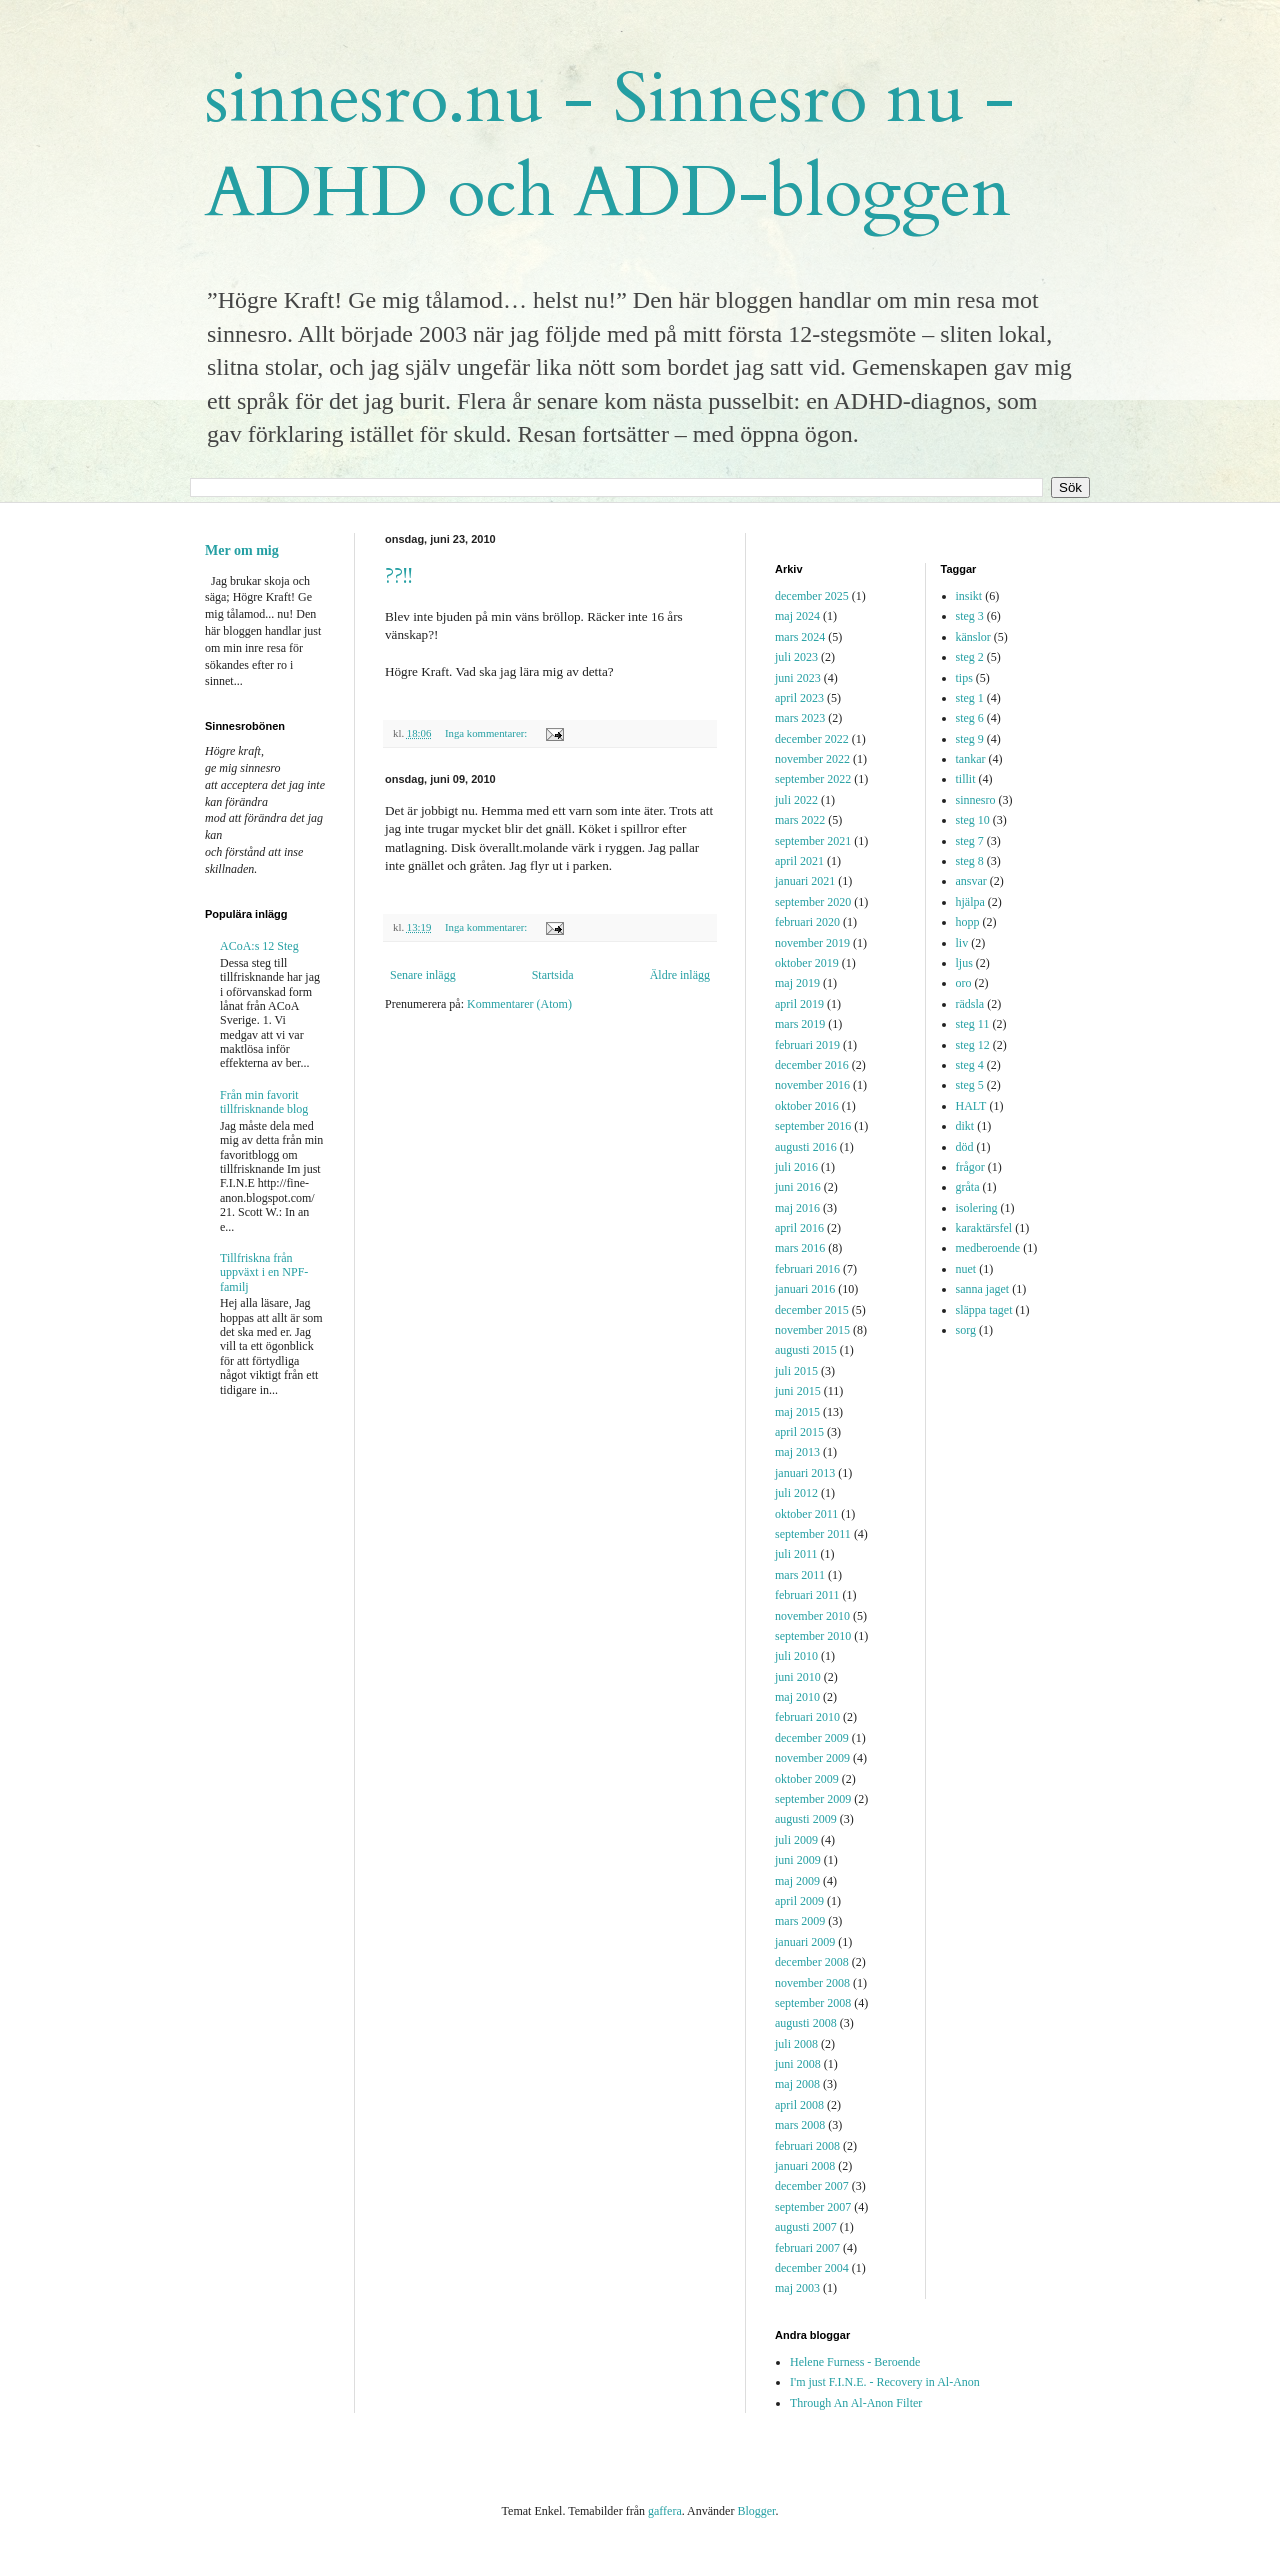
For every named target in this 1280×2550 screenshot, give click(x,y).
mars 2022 (800, 820)
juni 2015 (798, 1391)
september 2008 (813, 2003)
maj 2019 (797, 983)
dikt (965, 1126)
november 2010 (812, 1616)
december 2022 (812, 739)
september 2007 (813, 2207)
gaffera (665, 2511)
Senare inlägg (423, 975)
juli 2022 (796, 800)
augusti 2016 (806, 1147)
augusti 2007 (806, 2227)
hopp (968, 922)
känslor (973, 637)
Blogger (756, 2511)
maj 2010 (797, 1697)
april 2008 (799, 2105)
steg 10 (973, 820)
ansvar (971, 881)
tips (964, 678)
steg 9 (970, 739)
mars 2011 (800, 1575)
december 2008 (812, 1962)
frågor (970, 1167)
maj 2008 (797, 2084)
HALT (971, 1106)
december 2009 (812, 1738)
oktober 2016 (807, 1106)
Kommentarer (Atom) (519, 1004)
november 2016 (812, 1085)
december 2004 (812, 2268)
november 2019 (812, 943)
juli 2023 (796, 657)
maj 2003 (797, 2288)
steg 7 (970, 841)
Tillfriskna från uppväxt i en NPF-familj (264, 1272)
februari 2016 (807, 1269)
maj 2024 (797, 616)
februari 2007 (807, 2248)
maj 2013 (797, 1452)
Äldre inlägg (680, 975)
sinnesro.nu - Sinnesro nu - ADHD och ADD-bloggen (610, 146)
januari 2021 (805, 881)
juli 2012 (796, 1493)
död (965, 1147)
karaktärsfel (984, 1228)
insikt (969, 596)
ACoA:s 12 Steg (259, 946)
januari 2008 (805, 2166)
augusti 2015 (806, 1350)
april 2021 (799, 861)
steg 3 (970, 616)
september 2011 (813, 1534)
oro (964, 983)
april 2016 (799, 1228)
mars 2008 (800, 2125)
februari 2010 (807, 1717)
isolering (977, 1208)
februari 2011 (807, 1595)
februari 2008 (807, 2146)
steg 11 (973, 1024)
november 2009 (812, 1758)
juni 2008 (798, 2064)
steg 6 (970, 718)
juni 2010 (798, 1677)
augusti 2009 (806, 1819)
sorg (966, 1330)
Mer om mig (242, 550)
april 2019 (799, 1004)
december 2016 (812, 1065)
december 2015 (812, 1310)
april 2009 (799, 1901)
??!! (399, 576)
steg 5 (970, 1085)
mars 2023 (800, 718)
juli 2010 (796, 1656)
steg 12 (973, 1045)
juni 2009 (798, 1860)
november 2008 (812, 1983)
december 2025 (812, 596)
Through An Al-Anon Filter (856, 2403)
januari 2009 (805, 1942)
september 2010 (813, 1636)
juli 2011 (796, 1554)
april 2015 (799, 1432)
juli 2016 (796, 1167)
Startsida (553, 975)
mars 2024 (800, 637)
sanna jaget (983, 1289)
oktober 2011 (806, 1514)
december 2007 (812, 2186)
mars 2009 (800, 1921)
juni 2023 (798, 678)
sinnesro (976, 800)
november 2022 (812, 759)
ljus (964, 963)
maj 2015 (797, 1412)
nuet (966, 1269)
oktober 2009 (807, 1779)
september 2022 (813, 779)
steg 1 (970, 698)
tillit (966, 779)
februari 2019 (807, 1045)
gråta (968, 1187)
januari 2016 (805, 1289)
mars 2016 (800, 1248)
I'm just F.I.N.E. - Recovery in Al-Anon (885, 2382)
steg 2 (970, 657)
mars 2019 (800, 1024)
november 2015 (812, 1330)
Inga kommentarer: (487, 733)
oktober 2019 (807, 963)
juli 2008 (796, 2044)
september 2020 (813, 902)
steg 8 (970, 861)
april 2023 (799, 698)
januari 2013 (805, 1473)
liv (962, 943)
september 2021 (813, 841)
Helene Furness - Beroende (855, 2362)
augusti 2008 (806, 2023)
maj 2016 (797, 1208)
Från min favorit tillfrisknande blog (264, 1102)
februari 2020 (807, 922)
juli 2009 (796, 1840)
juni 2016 (798, 1187)
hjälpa (970, 902)
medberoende (988, 1248)
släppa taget (984, 1310)
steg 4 (970, 1065)
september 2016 (813, 1126)
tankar (971, 759)
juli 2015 (796, 1371)
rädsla (970, 1004)
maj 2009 (797, 1881)
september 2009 (813, 1799)
